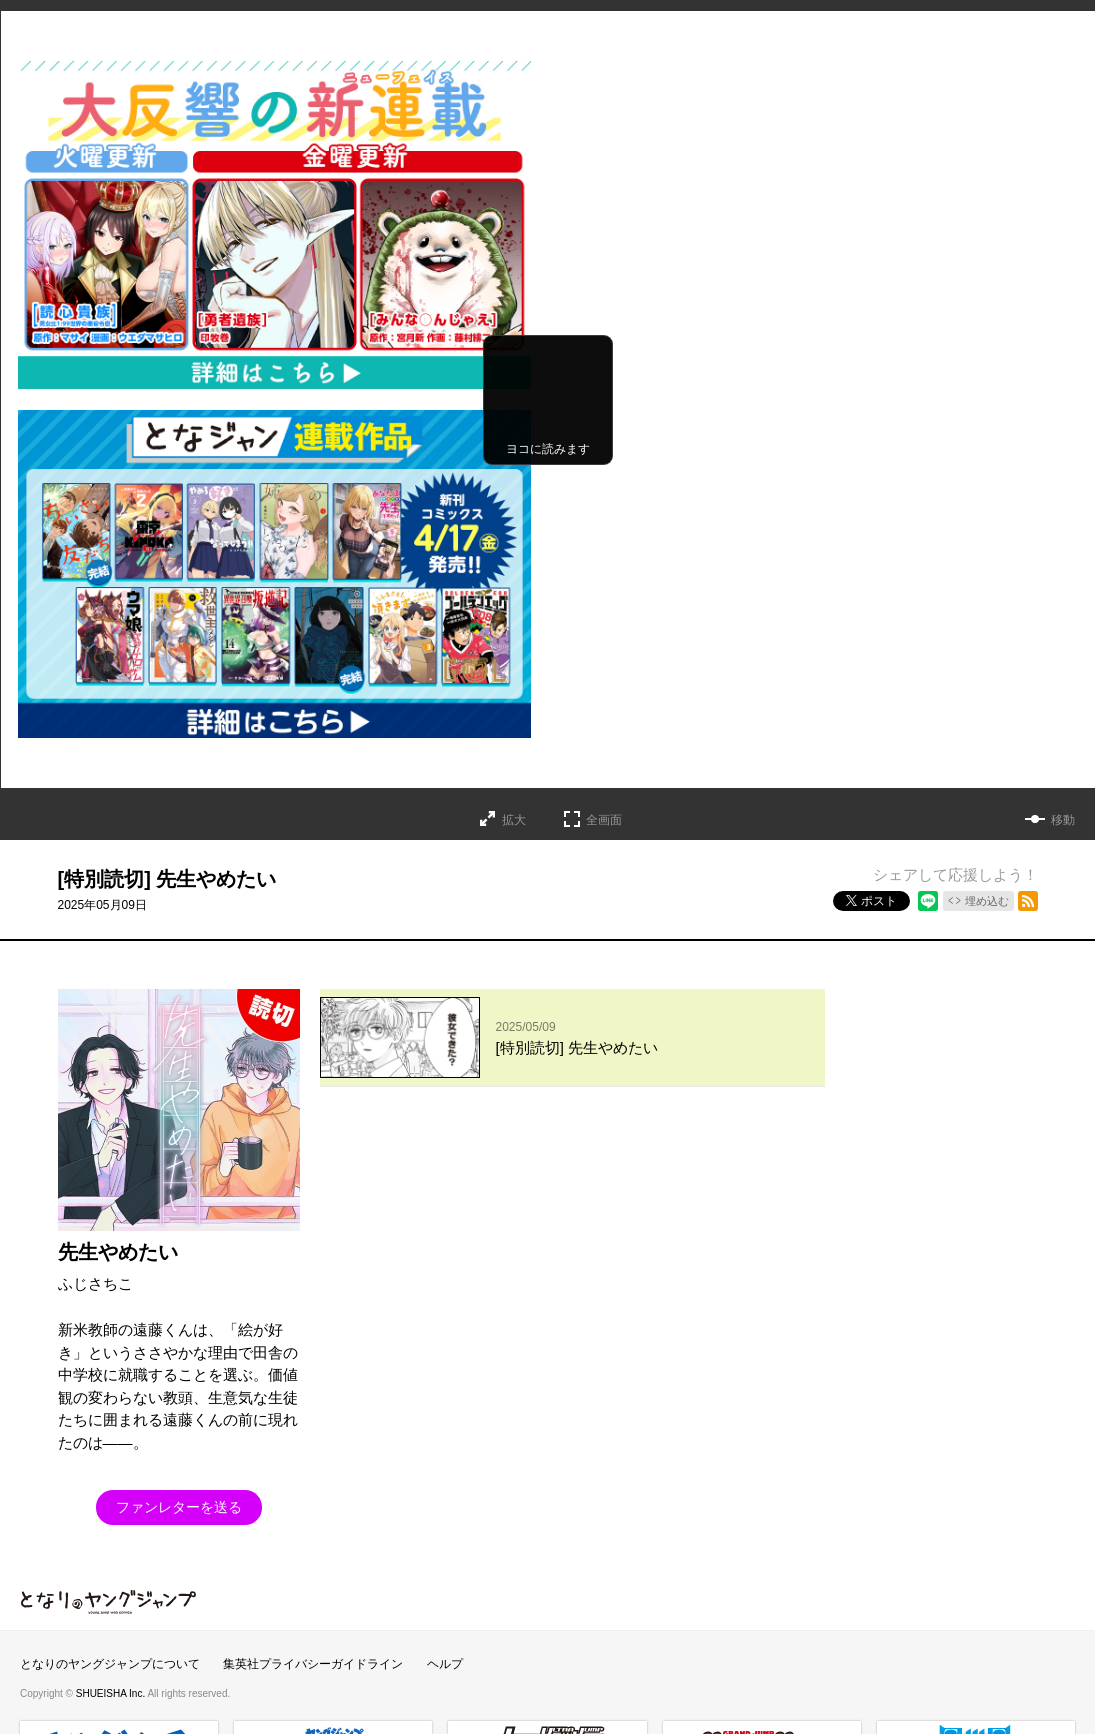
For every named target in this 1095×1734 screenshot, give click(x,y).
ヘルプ (445, 1664)
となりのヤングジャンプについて (110, 1664)
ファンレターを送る (179, 1507)
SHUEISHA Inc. (112, 1693)
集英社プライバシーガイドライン (313, 1664)
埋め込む (987, 901)
